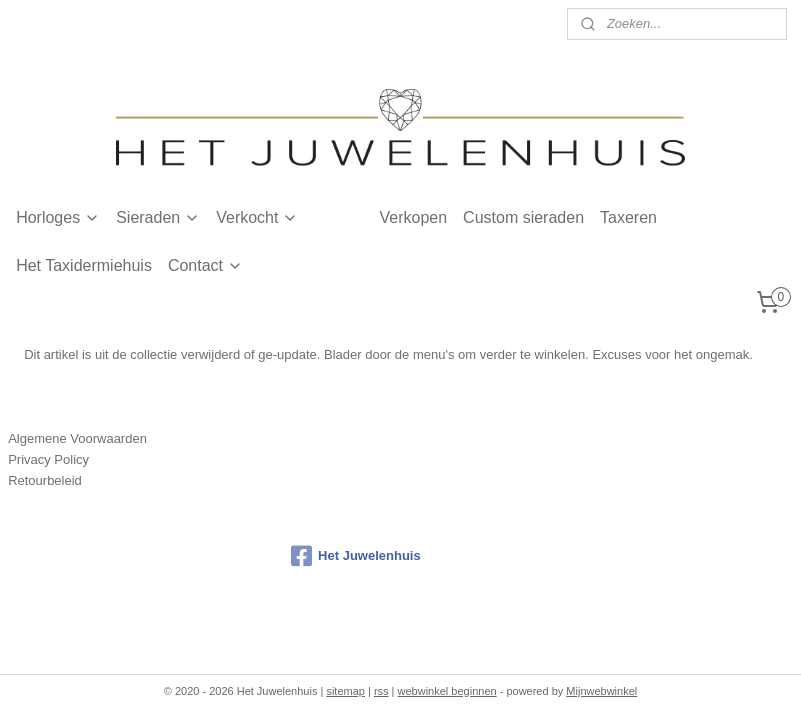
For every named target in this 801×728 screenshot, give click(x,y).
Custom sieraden (523, 217)
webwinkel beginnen (447, 691)
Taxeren (628, 217)
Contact (205, 265)
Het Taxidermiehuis (84, 265)
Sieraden (158, 217)
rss (381, 691)
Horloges (58, 217)
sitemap (345, 691)
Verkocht (257, 217)
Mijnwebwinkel (601, 691)
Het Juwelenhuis (356, 556)
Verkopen (413, 217)
